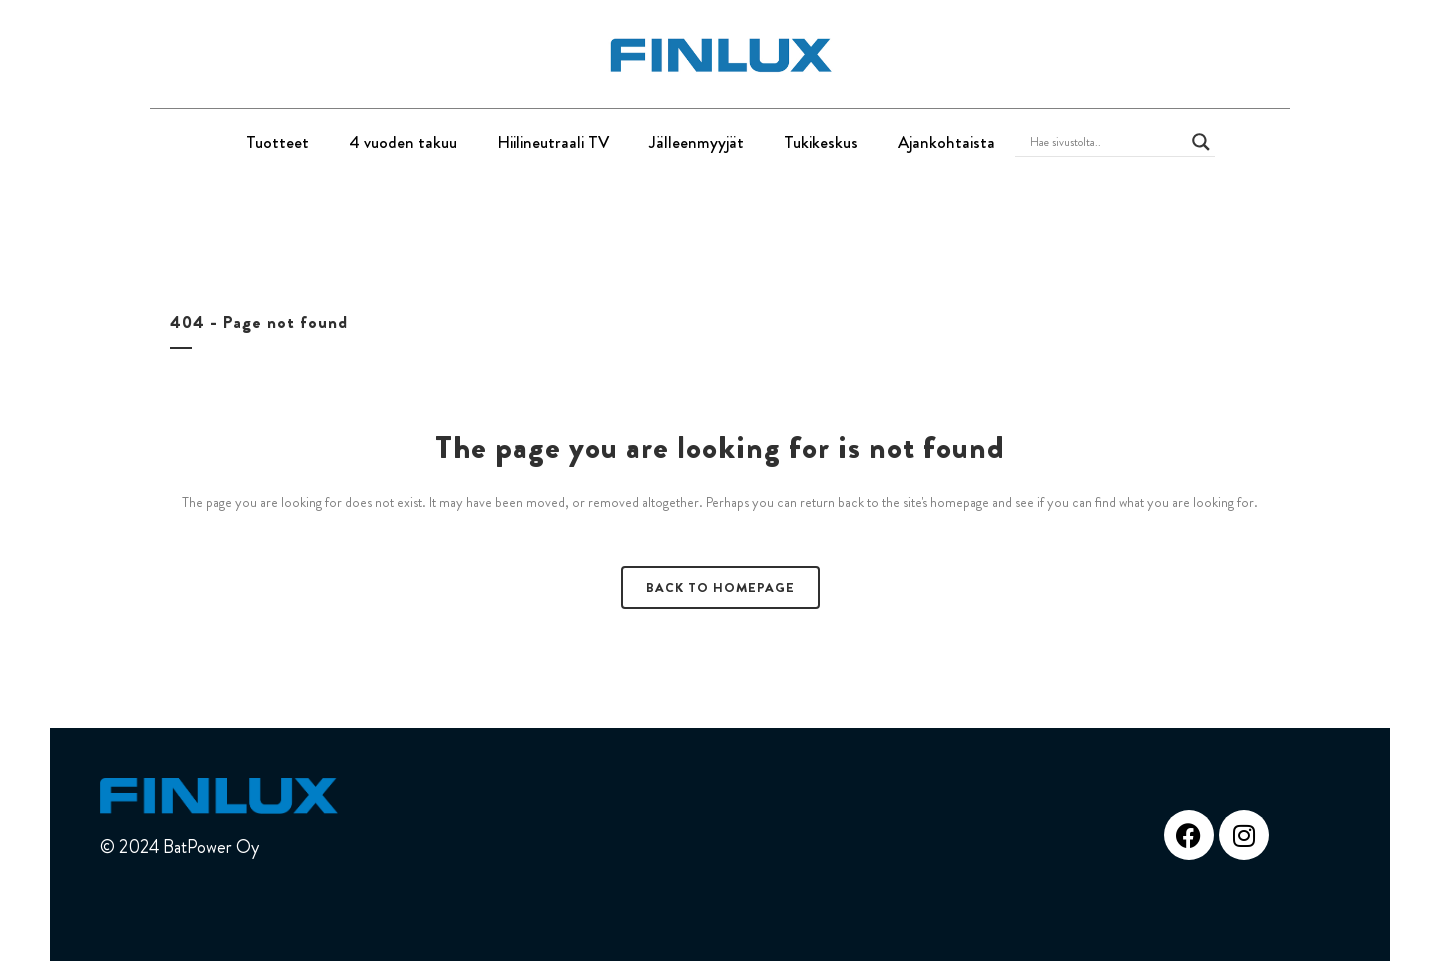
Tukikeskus (821, 142)
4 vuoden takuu (403, 142)
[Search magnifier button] (1201, 142)
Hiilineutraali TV (553, 142)
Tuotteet (277, 142)
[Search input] (1106, 142)
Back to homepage (720, 587)
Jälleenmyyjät (696, 142)
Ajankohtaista (946, 142)
